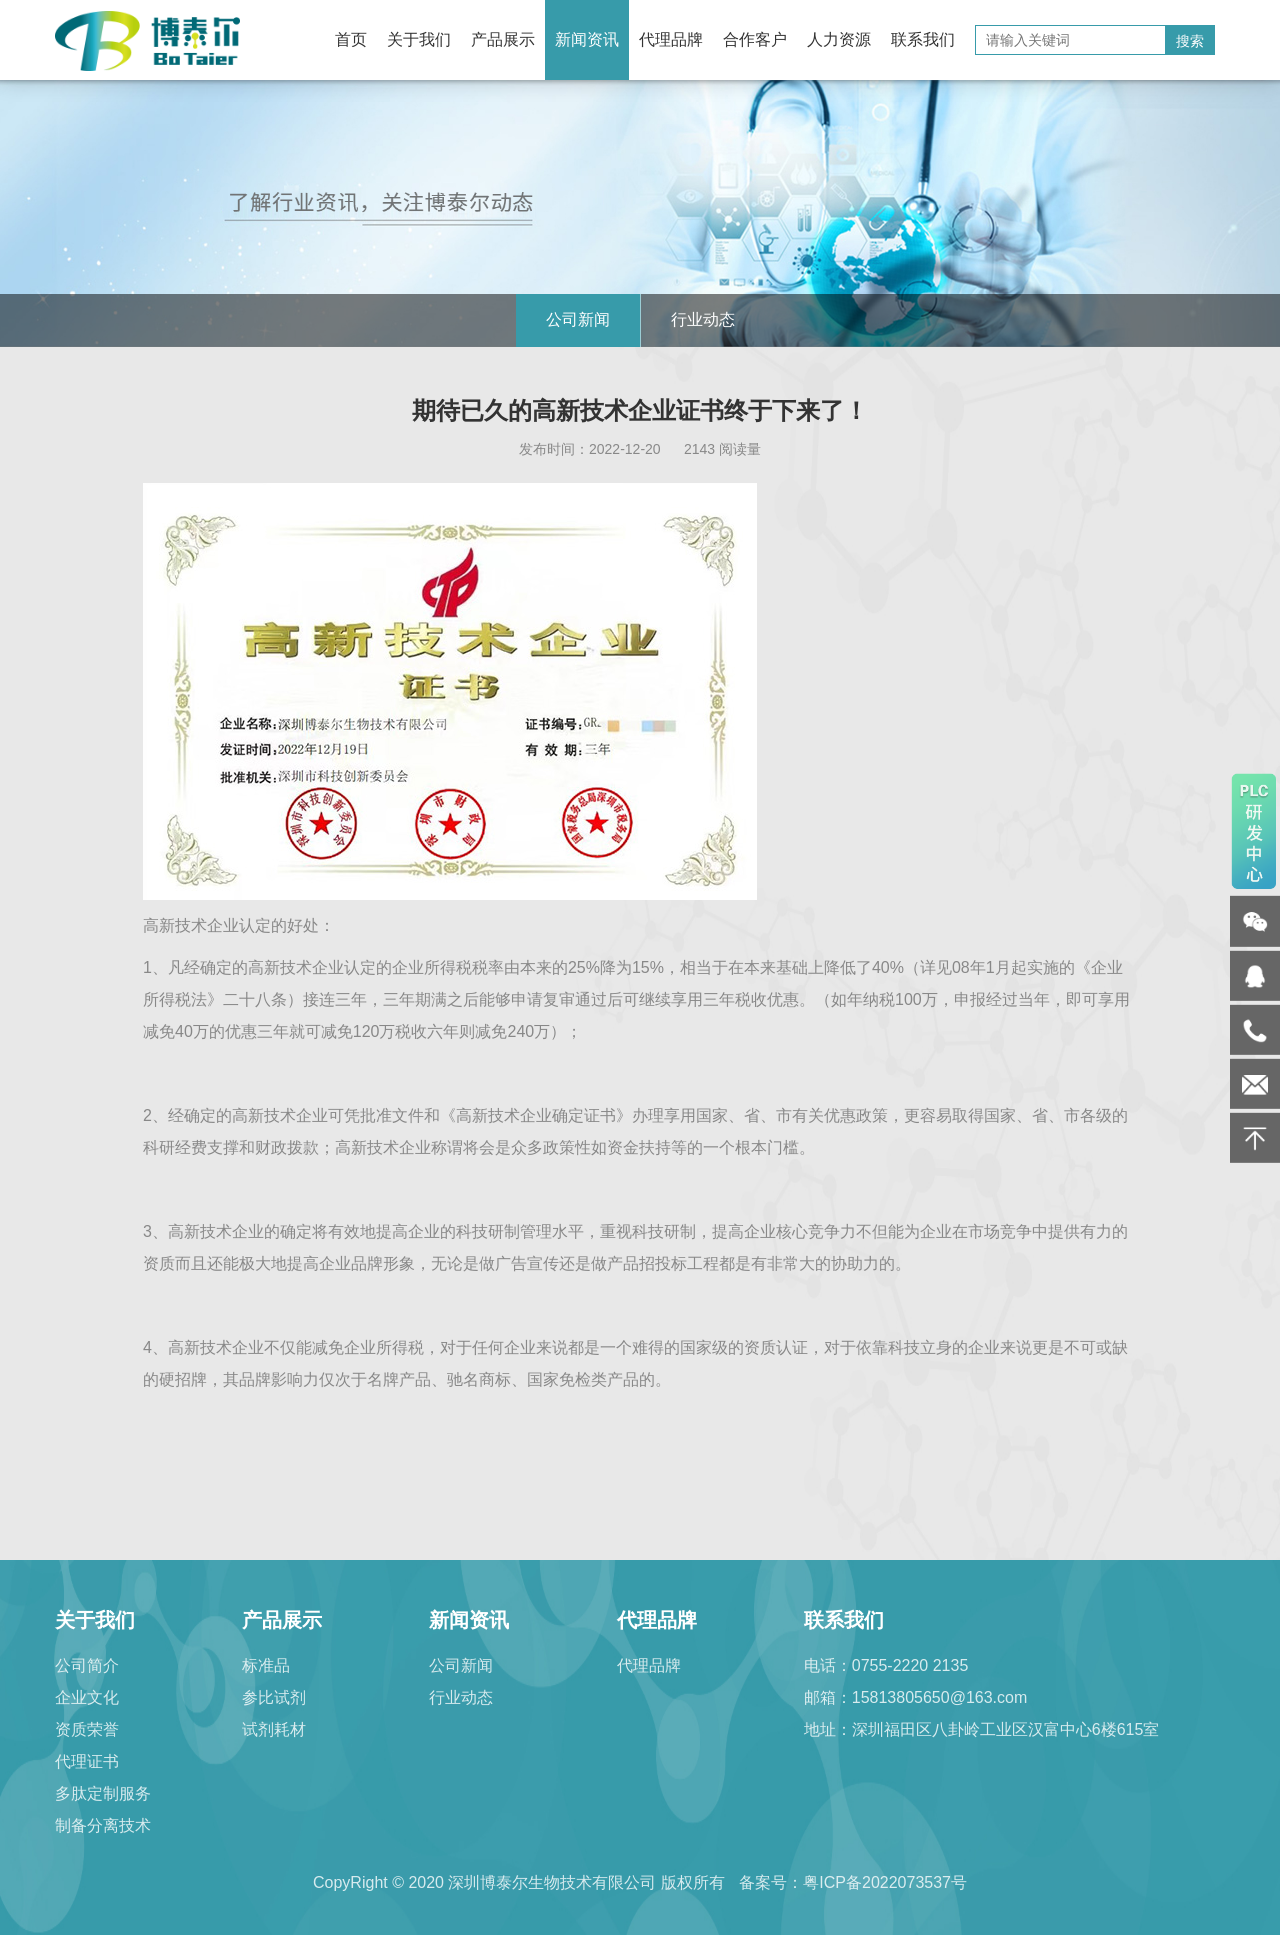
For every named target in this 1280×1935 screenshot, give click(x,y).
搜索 (1190, 41)
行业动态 (703, 319)
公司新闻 (578, 319)
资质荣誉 (87, 1729)
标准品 (266, 1665)
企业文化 (87, 1697)
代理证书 (87, 1761)
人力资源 (839, 39)
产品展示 (503, 39)
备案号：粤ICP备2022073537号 (853, 1882)
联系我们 (923, 39)
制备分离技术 (103, 1825)
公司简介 (87, 1665)
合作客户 (755, 39)
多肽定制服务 (103, 1793)
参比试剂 (274, 1697)
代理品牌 (671, 39)
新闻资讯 (587, 39)
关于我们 (419, 39)
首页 (351, 39)
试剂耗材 (274, 1729)
